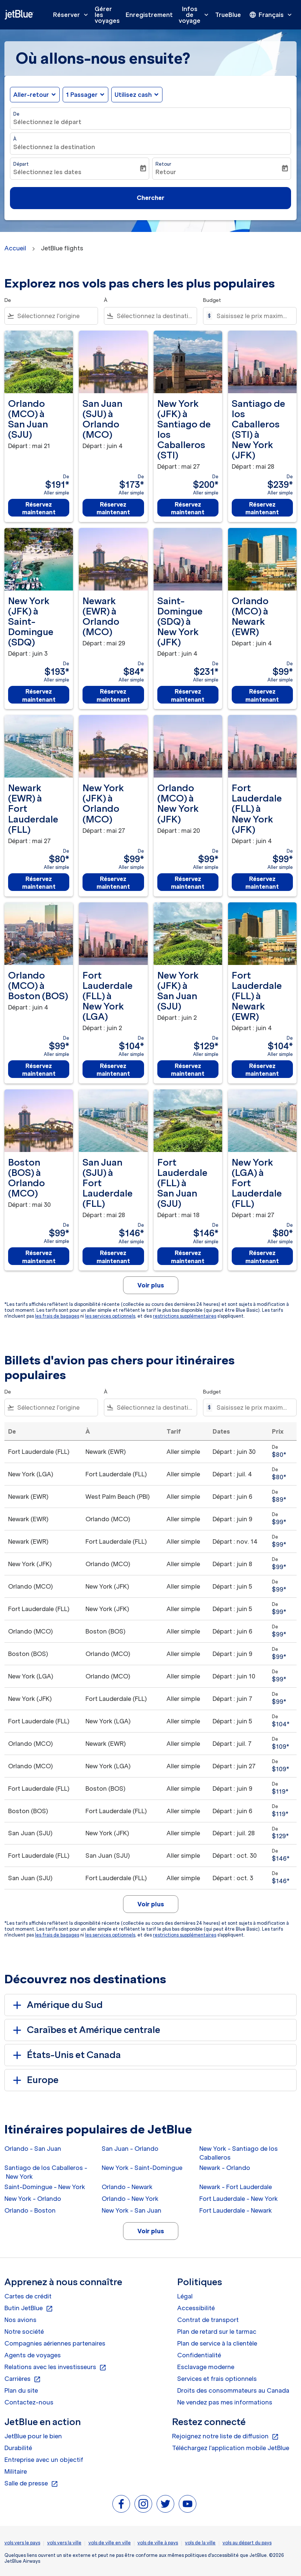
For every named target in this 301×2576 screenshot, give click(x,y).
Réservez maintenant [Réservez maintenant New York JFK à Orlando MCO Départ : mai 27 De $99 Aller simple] (113, 882)
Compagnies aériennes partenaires (54, 2343)
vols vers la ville (64, 2542)
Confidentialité (199, 2355)
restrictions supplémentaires (184, 1316)
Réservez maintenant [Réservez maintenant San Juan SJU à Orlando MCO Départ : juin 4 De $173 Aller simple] (113, 508)
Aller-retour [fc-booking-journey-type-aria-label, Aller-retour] (31, 94)
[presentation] (271, 14)
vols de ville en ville (109, 2542)
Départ (21, 164)
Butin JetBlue (28, 2308)
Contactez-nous (28, 2402)
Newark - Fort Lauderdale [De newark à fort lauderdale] (235, 2187)
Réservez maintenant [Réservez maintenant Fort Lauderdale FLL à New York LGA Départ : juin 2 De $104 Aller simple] (113, 1069)
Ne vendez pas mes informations (224, 2402)
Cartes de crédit (28, 2296)
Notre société (24, 2331)
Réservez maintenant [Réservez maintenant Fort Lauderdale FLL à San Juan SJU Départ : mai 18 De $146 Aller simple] (187, 1256)
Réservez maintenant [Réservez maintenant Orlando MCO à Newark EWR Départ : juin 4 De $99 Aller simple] (262, 695)
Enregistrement (149, 14)
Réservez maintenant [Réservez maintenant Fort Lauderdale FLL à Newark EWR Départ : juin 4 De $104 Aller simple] (262, 1069)
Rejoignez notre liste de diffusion (225, 2436)
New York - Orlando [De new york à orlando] (32, 2198)
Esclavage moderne (205, 2367)
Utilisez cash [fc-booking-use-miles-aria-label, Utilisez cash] (133, 94)
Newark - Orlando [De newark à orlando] (224, 2167)
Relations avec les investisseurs (55, 2367)
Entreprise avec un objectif (43, 2459)
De (16, 114)
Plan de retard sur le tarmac (216, 2331)
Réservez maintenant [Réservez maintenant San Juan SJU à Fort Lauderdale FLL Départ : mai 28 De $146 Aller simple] (113, 1256)
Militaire (15, 2471)
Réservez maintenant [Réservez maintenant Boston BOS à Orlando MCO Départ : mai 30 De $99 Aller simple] (39, 1256)
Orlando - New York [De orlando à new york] (130, 2198)
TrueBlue (228, 14)
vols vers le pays (22, 2542)
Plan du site (21, 2390)
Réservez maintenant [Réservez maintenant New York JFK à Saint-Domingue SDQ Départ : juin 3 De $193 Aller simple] (39, 695)
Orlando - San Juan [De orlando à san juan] (32, 2148)
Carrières (22, 2379)
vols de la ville (200, 2542)
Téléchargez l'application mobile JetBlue (230, 2448)
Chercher (150, 197)
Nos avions (20, 2319)
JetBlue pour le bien (33, 2436)
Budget (212, 300)
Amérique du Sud (56, 2005)
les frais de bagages (57, 1316)
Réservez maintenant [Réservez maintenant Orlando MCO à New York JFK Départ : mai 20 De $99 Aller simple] (187, 882)
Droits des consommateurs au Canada (233, 2390)
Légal (185, 2296)
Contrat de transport (208, 2319)
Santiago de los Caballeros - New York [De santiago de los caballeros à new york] (45, 2172)
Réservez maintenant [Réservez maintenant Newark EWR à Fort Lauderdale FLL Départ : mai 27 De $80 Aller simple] (39, 882)
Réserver (72, 14)
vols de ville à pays (157, 2542)
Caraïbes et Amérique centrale (85, 2030)
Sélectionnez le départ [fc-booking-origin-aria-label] (47, 122)
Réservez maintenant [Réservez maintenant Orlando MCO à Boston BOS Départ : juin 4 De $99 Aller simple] (39, 1069)
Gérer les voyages (107, 14)
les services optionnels (110, 1316)
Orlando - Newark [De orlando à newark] (127, 2187)
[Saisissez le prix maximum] (253, 316)
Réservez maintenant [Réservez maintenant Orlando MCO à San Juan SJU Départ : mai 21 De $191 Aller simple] (39, 508)
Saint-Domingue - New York (44, 2187)
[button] (85, 94)
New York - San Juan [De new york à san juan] (131, 2210)
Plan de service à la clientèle (217, 2343)
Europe (34, 2080)
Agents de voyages (32, 2355)
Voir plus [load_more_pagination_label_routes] (150, 2231)
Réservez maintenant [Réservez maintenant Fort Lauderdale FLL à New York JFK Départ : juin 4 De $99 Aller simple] (262, 882)
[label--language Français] (271, 14)
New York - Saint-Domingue (142, 2167)
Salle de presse (31, 2484)
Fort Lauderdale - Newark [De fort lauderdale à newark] (235, 2210)
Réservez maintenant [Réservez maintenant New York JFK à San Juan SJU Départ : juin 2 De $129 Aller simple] (187, 1069)
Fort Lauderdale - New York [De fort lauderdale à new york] (238, 2198)
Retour (163, 164)
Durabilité (18, 2448)
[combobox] (56, 315)
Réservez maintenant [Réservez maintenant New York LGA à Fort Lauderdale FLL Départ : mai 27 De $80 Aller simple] (262, 1256)
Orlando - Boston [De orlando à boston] (30, 2210)
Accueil (15, 248)
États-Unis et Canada (65, 2055)
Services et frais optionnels (217, 2378)
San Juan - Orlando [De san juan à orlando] (130, 2148)
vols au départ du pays (247, 2542)
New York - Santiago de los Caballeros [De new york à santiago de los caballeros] (238, 2153)
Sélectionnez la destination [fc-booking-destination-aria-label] (54, 147)
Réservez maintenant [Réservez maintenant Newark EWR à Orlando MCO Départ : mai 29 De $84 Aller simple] (113, 695)
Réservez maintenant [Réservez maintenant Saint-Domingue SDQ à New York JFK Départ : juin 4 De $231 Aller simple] (187, 695)
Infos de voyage (195, 14)
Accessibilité (196, 2308)
